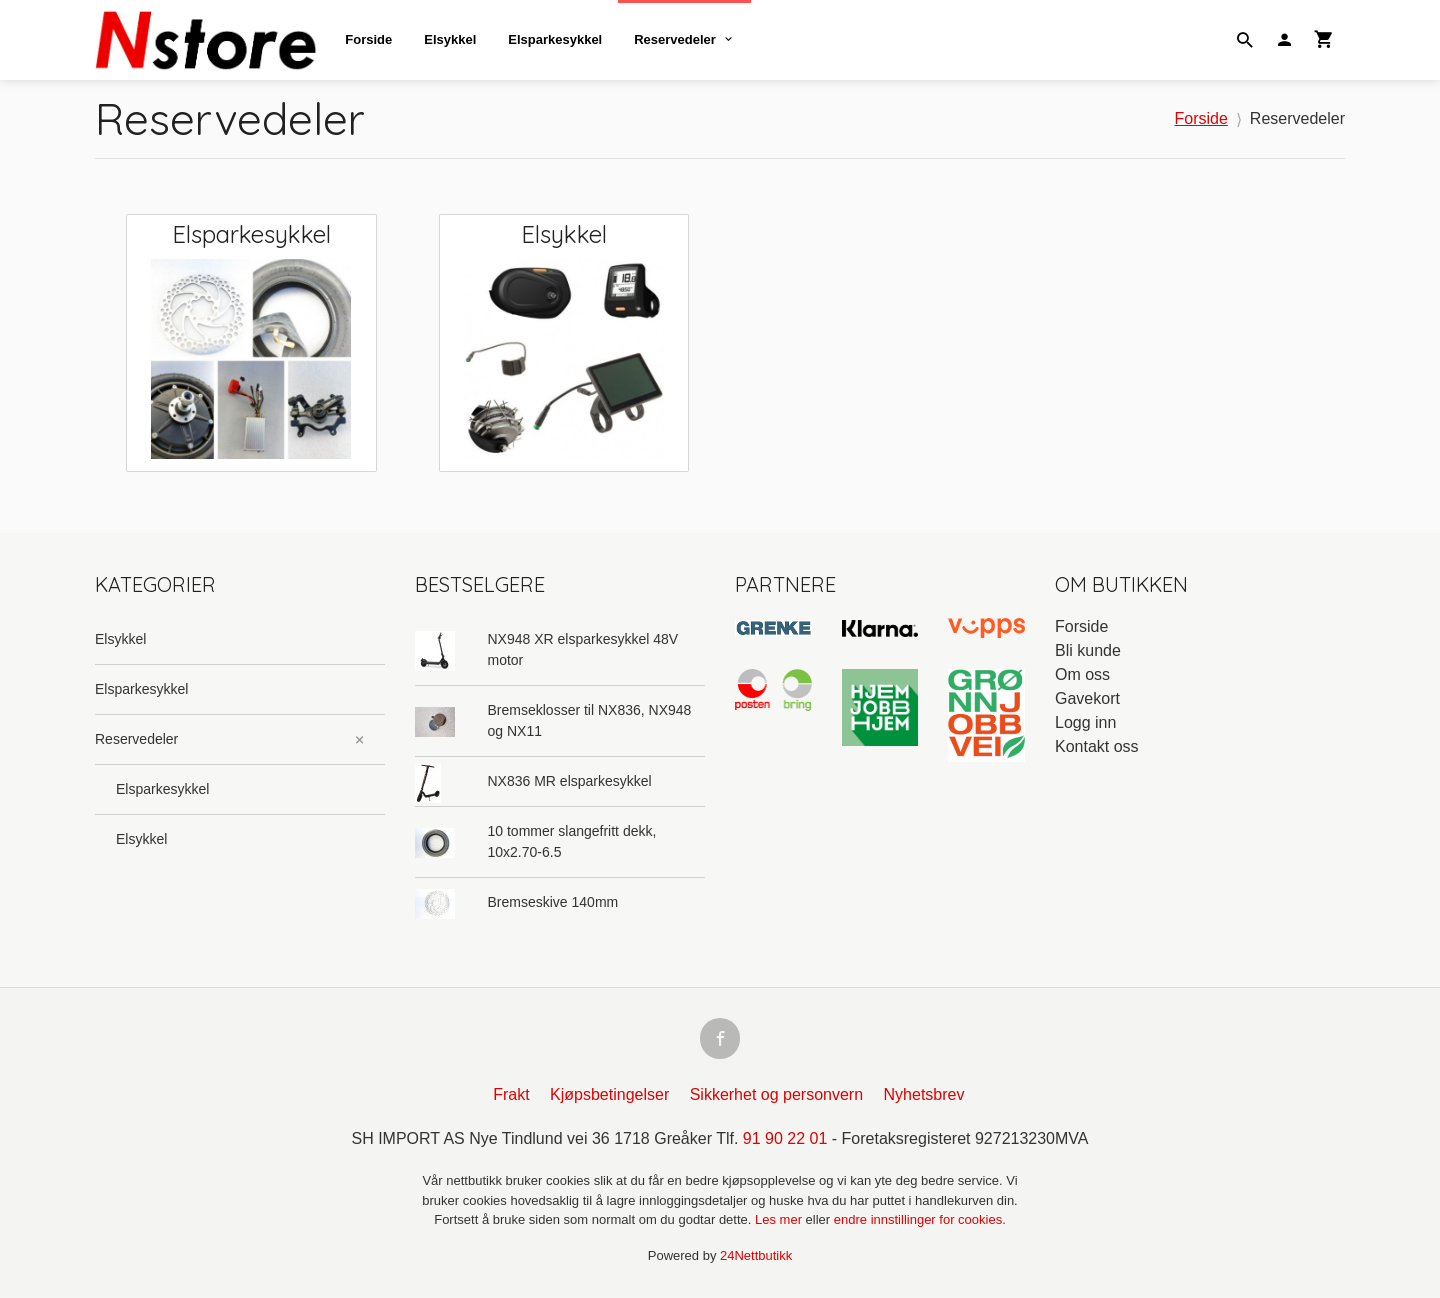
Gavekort (1087, 698)
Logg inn (1085, 722)
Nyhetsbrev (924, 1097)
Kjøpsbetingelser (609, 1097)
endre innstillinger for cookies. (920, 1222)
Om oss (1082, 674)
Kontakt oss (1097, 746)
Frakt (511, 1097)
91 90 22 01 (785, 1141)
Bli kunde (1088, 650)
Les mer (780, 1222)
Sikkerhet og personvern (776, 1097)
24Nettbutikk (756, 1258)
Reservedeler (675, 39)
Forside (368, 39)
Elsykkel (450, 39)
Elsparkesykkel (555, 39)
